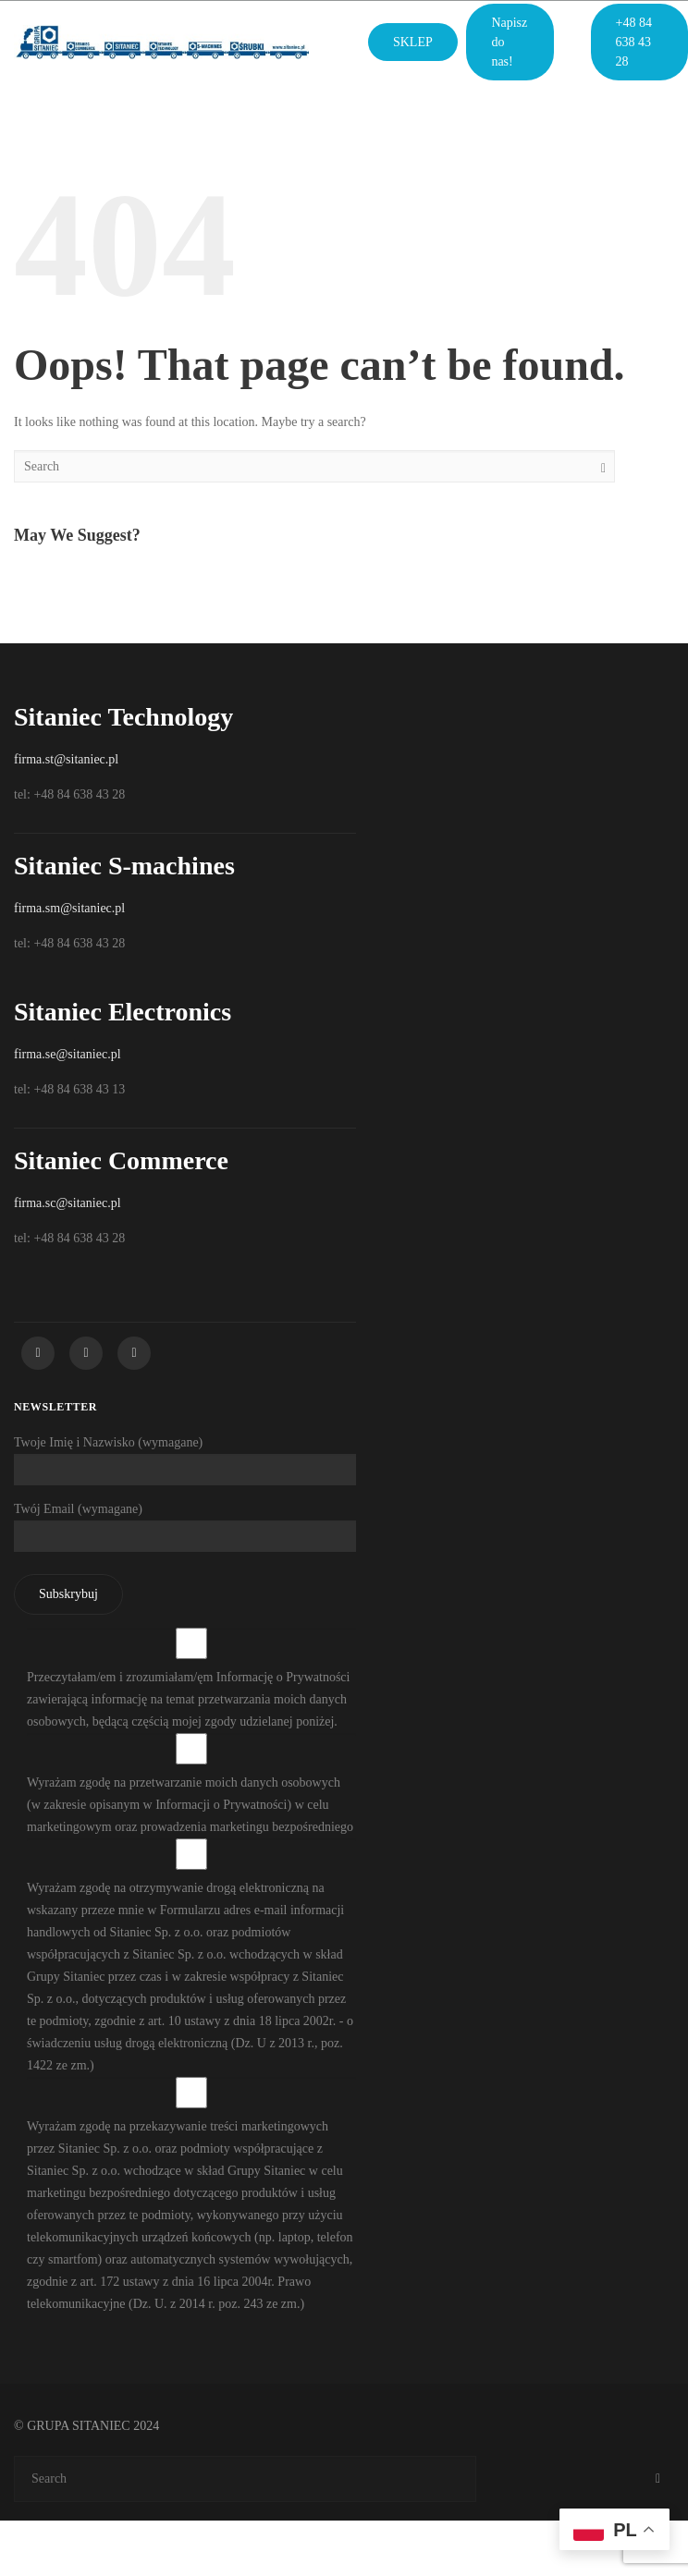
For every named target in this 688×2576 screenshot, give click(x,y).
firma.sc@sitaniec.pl (67, 1203)
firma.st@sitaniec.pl (66, 759)
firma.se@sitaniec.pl (67, 1054)
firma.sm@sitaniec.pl (69, 908)
